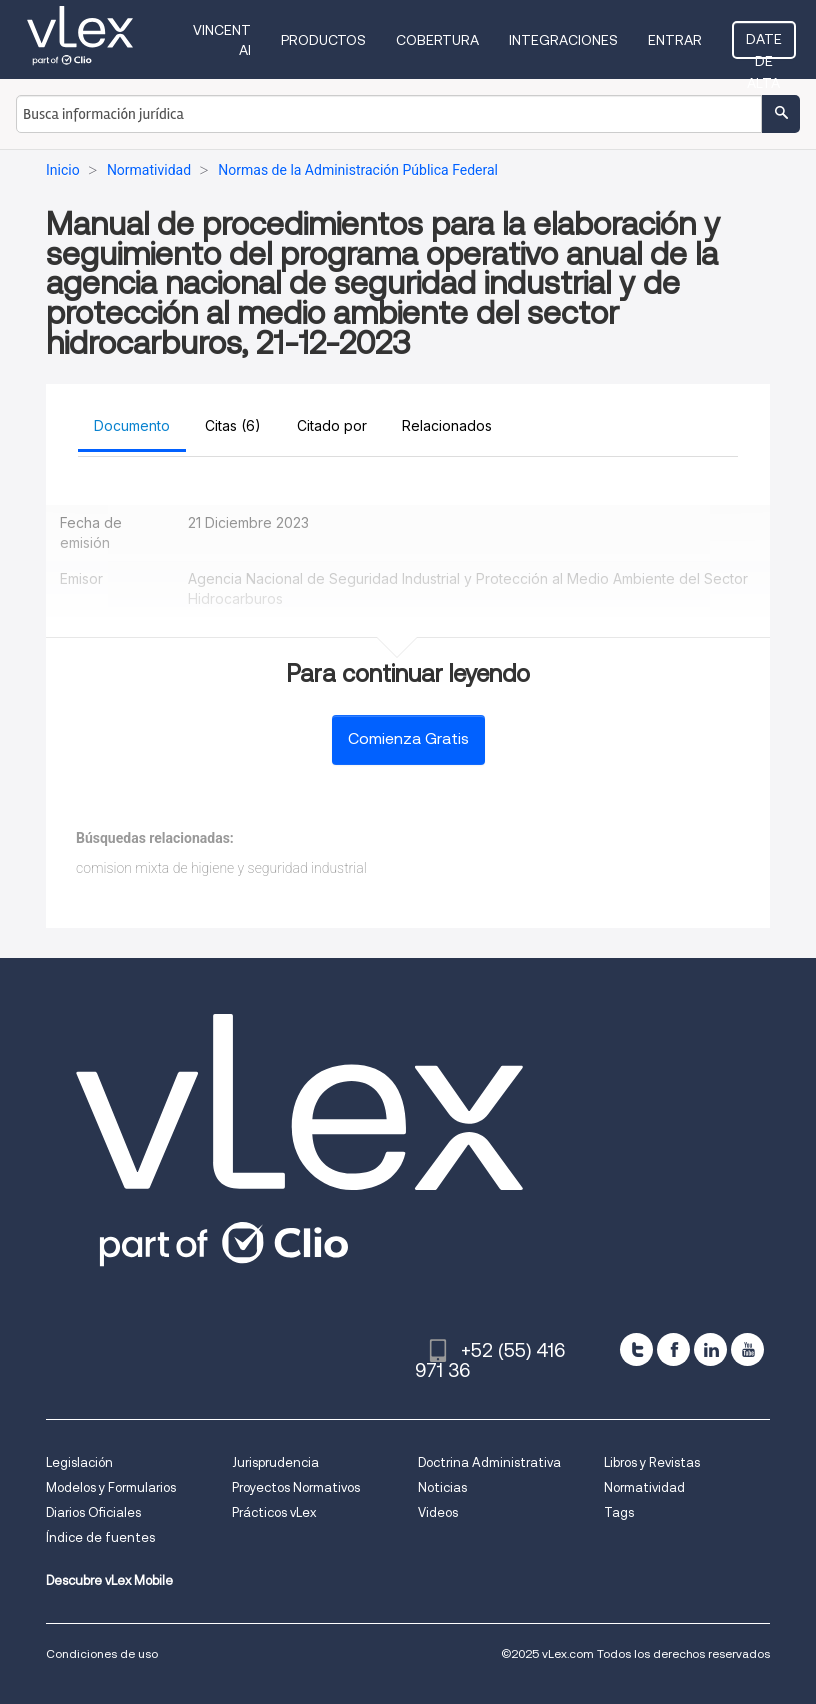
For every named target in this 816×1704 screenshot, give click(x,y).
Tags (619, 1512)
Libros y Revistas (652, 1462)
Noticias (442, 1487)
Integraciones (563, 40)
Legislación (79, 1462)
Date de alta (764, 45)
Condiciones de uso (102, 1653)
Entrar (675, 40)
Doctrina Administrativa (489, 1462)
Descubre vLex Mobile (109, 1580)
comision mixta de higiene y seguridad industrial (221, 868)
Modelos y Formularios (111, 1487)
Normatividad (644, 1487)
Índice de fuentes (100, 1537)
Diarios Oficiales (93, 1512)
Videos (438, 1512)
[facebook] (673, 1349)
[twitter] (636, 1349)
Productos (323, 40)
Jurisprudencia (275, 1462)
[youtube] (747, 1349)
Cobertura (437, 40)
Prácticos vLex (274, 1512)
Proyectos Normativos (296, 1487)
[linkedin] (710, 1349)
